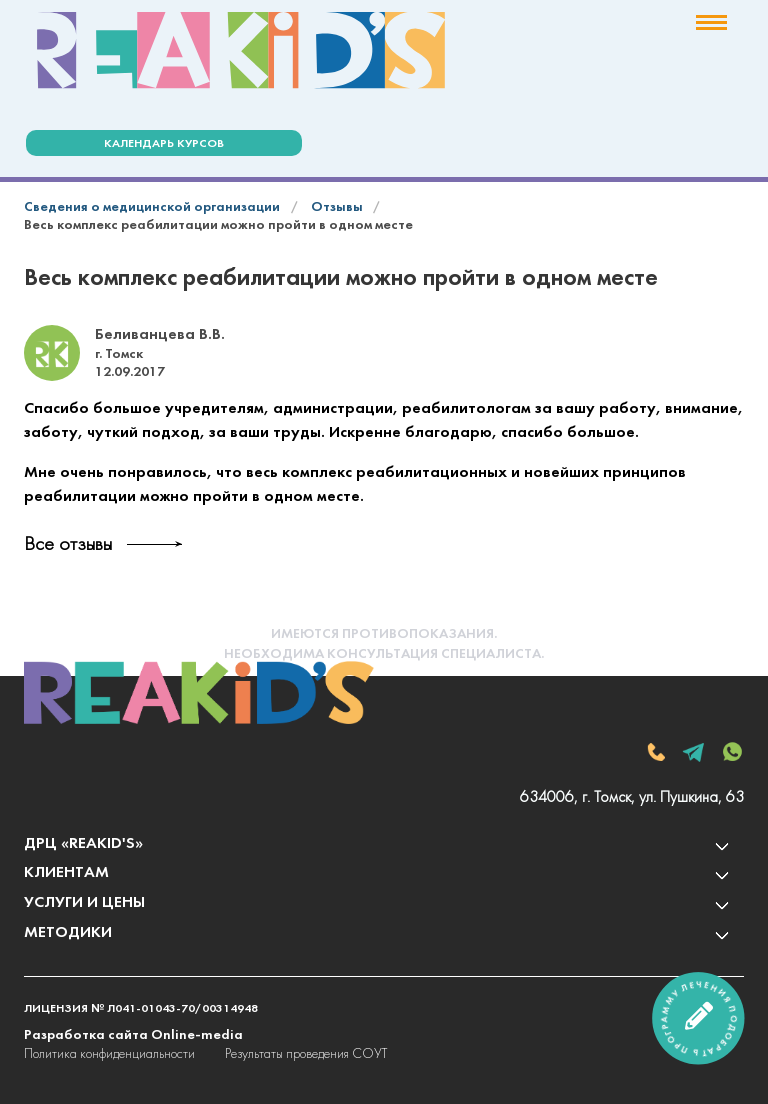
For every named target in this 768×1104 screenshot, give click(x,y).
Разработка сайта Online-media (133, 1035)
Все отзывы (68, 545)
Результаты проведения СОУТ (306, 1054)
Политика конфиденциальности (109, 1054)
